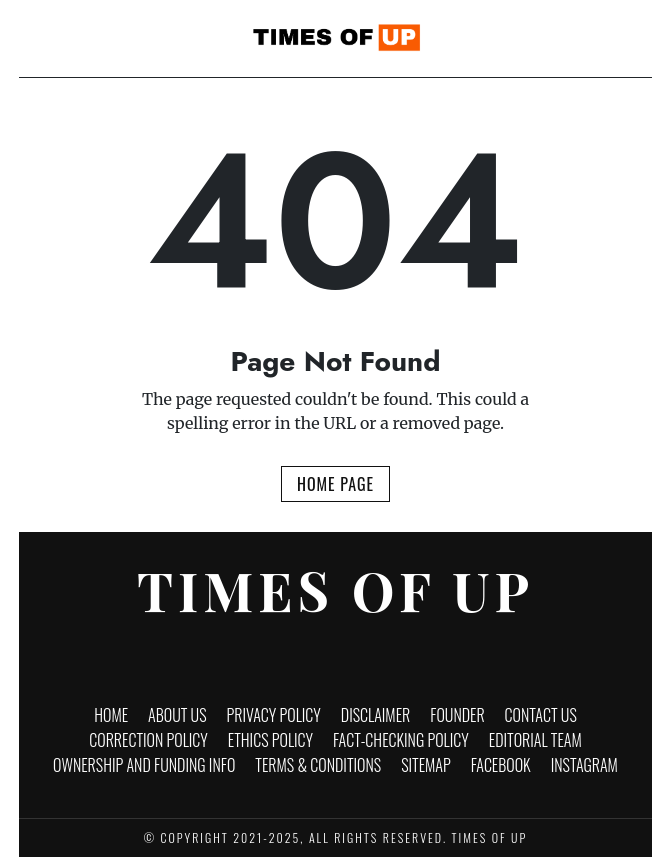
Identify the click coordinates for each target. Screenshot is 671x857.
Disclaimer (375, 715)
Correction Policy (148, 740)
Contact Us (541, 715)
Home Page (335, 484)
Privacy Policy (274, 715)
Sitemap (426, 765)
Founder (457, 715)
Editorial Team (535, 740)
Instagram (584, 765)
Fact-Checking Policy (401, 740)
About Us (177, 715)
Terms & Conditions (318, 765)
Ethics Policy (270, 740)
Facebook (501, 765)
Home (111, 715)
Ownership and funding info (144, 765)
